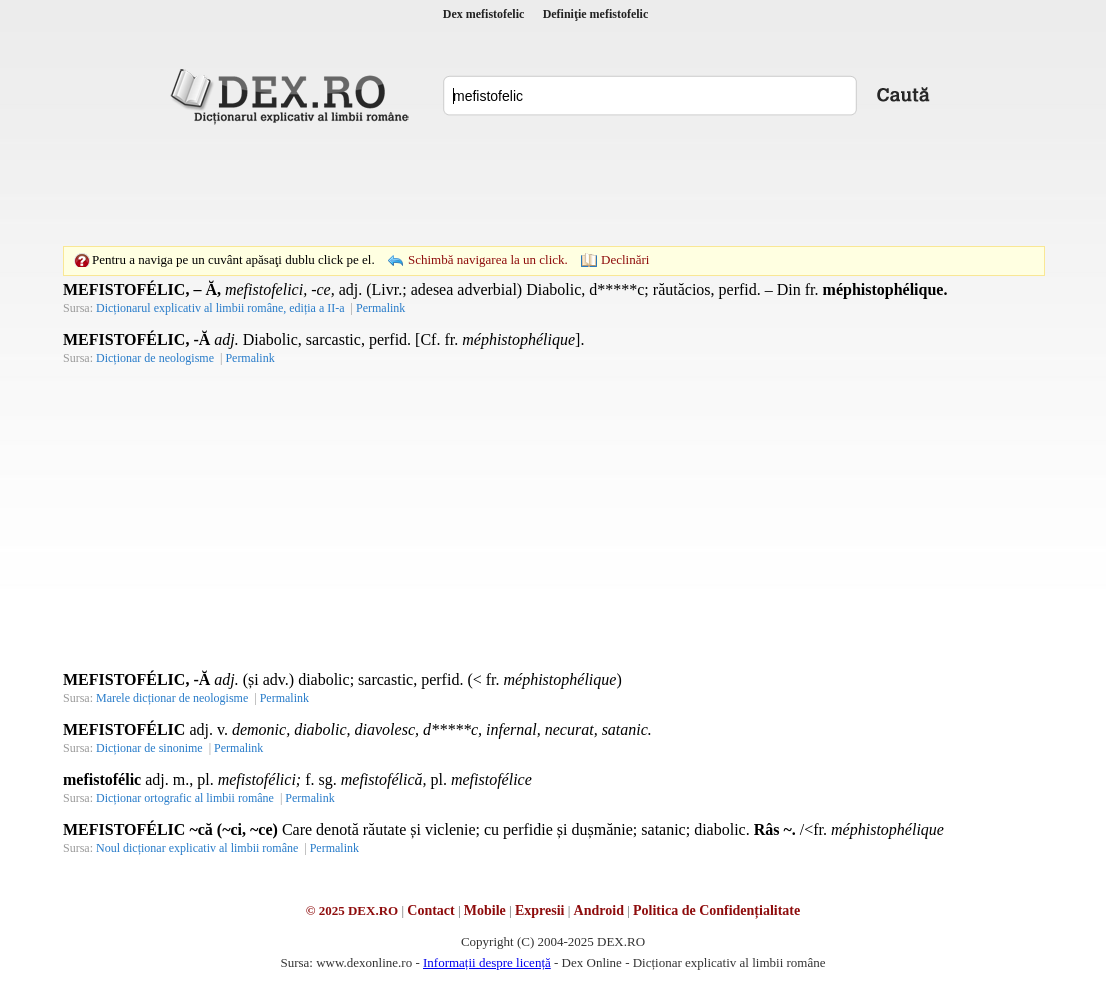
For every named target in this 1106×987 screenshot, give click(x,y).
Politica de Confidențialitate (716, 910)
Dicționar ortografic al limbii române (185, 798)
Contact (430, 910)
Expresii (540, 910)
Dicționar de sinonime (149, 748)
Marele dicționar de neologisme (172, 698)
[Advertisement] (553, 185)
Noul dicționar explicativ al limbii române (197, 848)
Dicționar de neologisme (155, 358)
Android (599, 910)
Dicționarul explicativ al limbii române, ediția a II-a (220, 308)
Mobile (485, 910)
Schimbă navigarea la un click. (488, 259)
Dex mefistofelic (484, 14)
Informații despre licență (487, 962)
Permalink (380, 308)
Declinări (625, 259)
